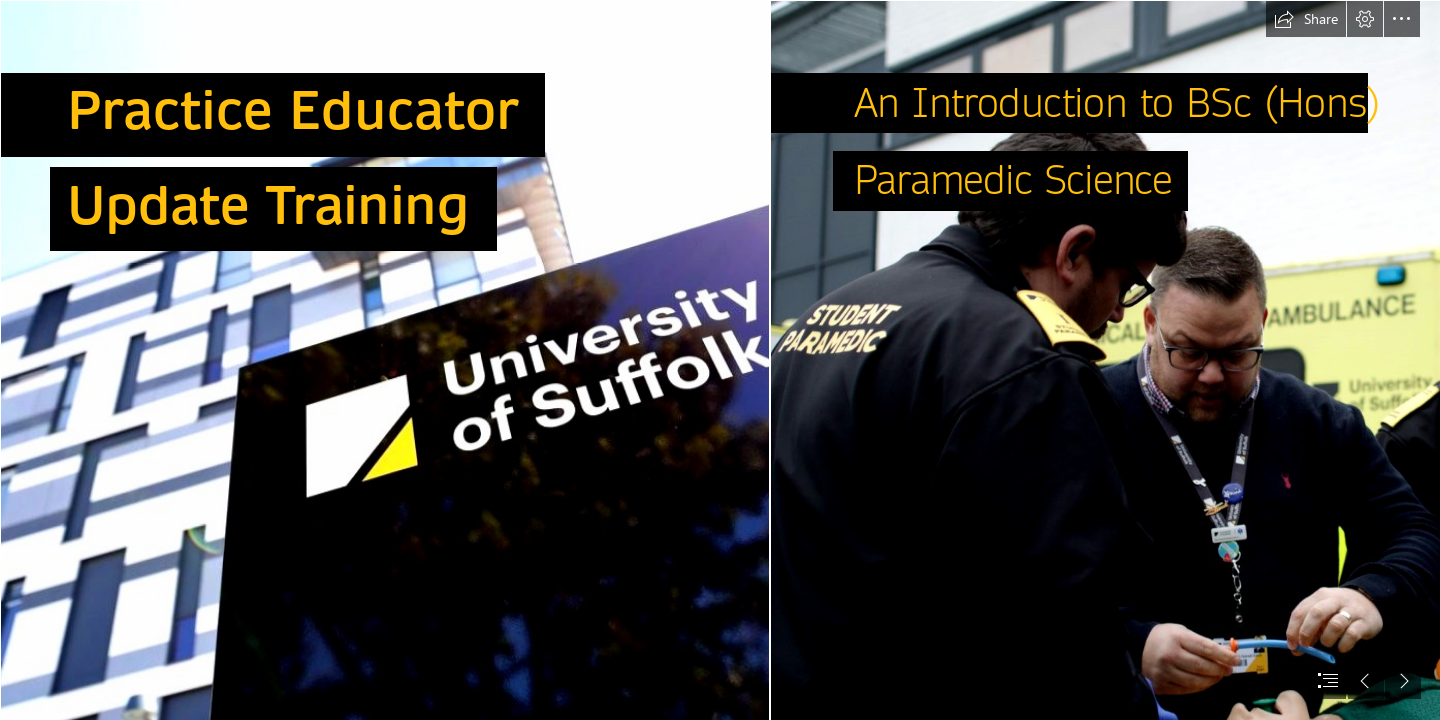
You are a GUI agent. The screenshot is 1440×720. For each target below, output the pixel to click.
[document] (720, 360)
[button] (1306, 19)
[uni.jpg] (384, 360)
